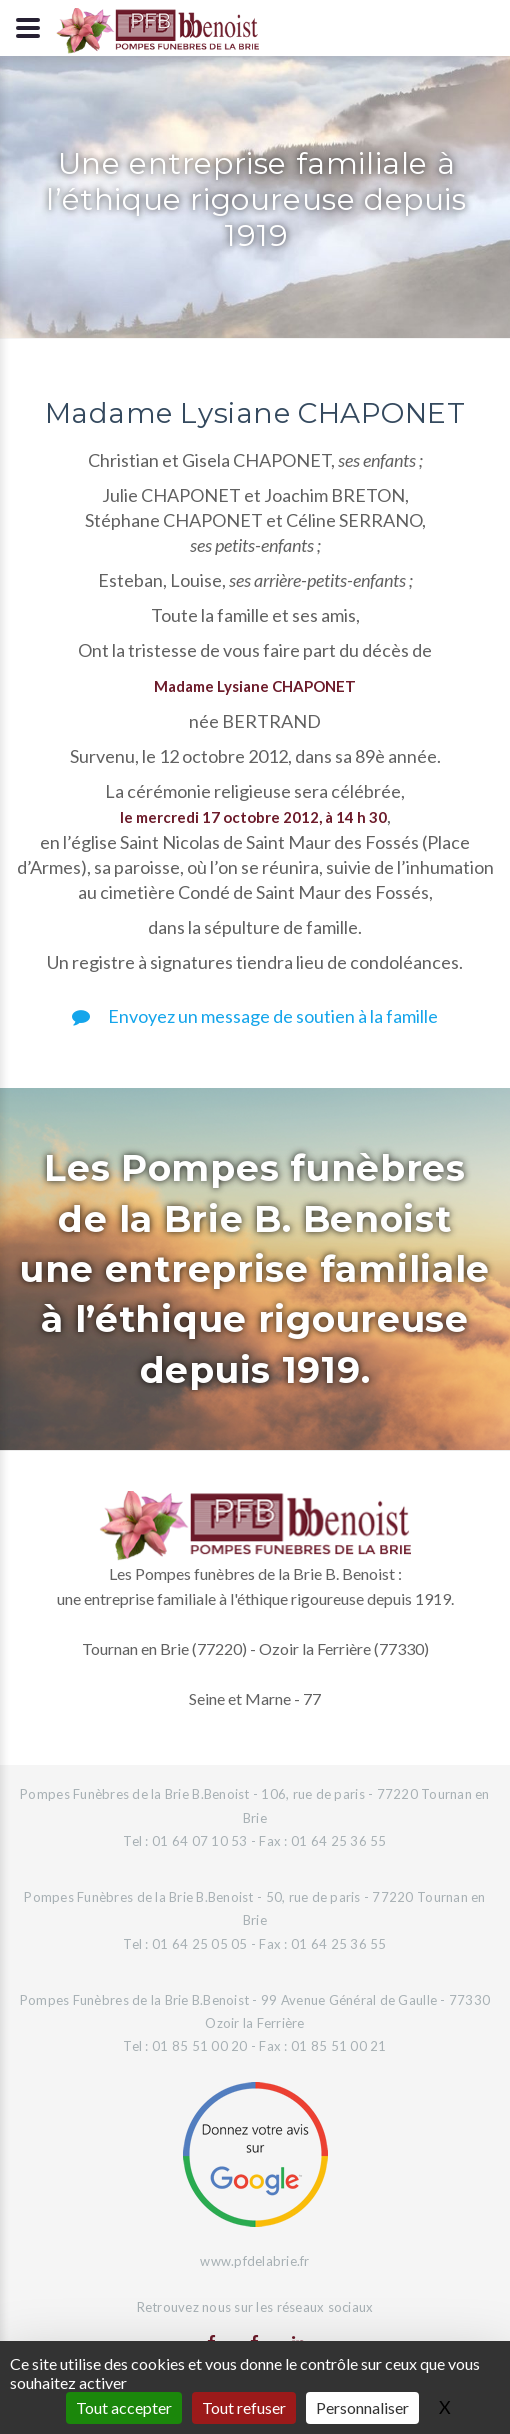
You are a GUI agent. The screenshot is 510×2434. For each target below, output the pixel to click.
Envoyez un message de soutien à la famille (255, 1016)
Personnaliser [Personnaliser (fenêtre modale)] (362, 2407)
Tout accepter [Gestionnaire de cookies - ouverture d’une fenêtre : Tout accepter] (124, 2407)
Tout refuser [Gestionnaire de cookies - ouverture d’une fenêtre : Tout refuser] (244, 2407)
